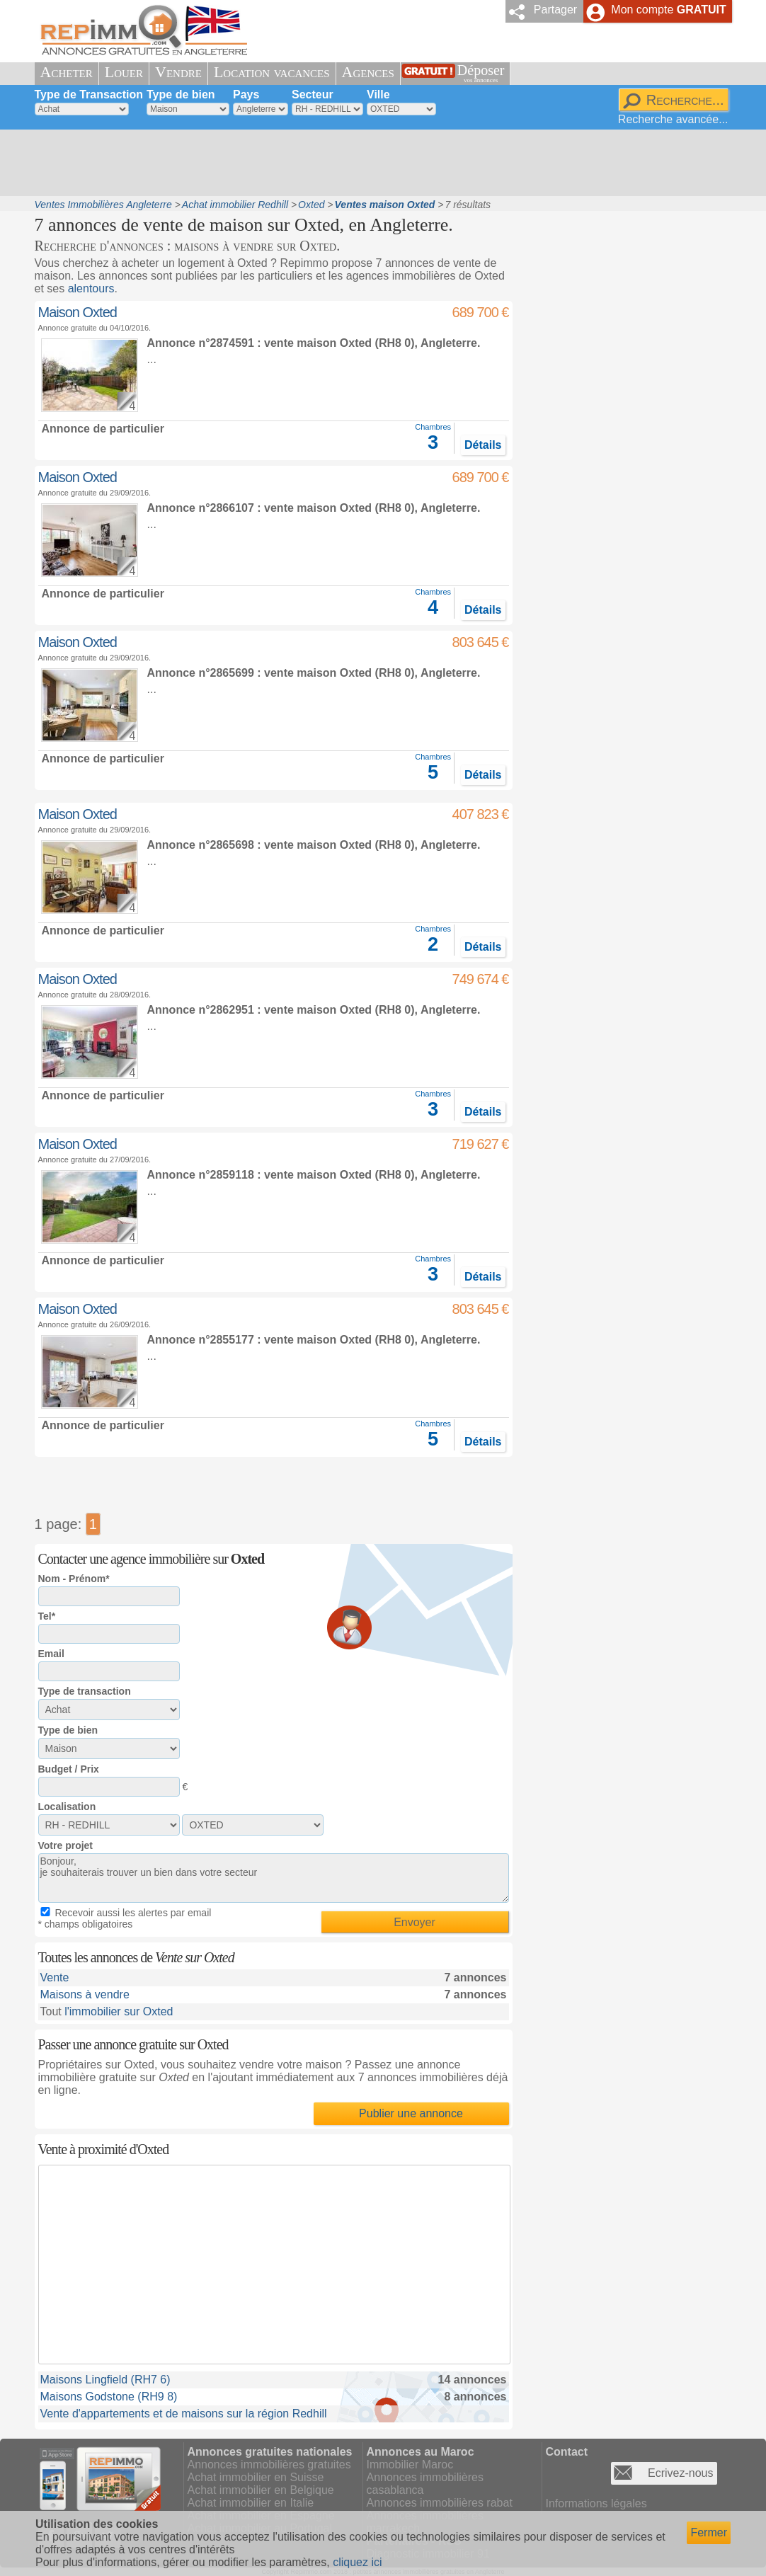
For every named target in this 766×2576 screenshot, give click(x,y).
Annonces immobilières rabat (440, 2503)
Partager (555, 10)
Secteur (312, 94)
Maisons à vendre (85, 1994)
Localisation (67, 1806)
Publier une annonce (411, 2113)
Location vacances (272, 72)
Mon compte (668, 10)
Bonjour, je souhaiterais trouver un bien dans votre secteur (273, 1878)
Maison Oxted (77, 312)
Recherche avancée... (673, 119)
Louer (124, 72)
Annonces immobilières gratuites (269, 2464)
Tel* (47, 1616)
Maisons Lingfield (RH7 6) (105, 2380)
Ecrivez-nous (680, 2473)
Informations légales (596, 2503)
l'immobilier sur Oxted (118, 2011)
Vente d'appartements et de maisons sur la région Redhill (183, 2414)
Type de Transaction (89, 94)
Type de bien (181, 94)
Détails (482, 445)
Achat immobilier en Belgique (261, 2490)
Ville (378, 94)
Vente (54, 1977)
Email (51, 1653)
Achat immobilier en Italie (251, 2503)
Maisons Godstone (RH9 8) (109, 2397)
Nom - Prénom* (74, 1578)
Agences (368, 72)
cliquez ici (357, 2562)
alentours (91, 288)
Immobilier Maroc (410, 2464)
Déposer (481, 73)
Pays (246, 94)
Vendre (178, 72)
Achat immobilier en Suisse (256, 2477)
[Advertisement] (378, 163)
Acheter (66, 72)
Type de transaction (84, 1691)
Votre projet (65, 1845)
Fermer (708, 2532)
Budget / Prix (68, 1769)
